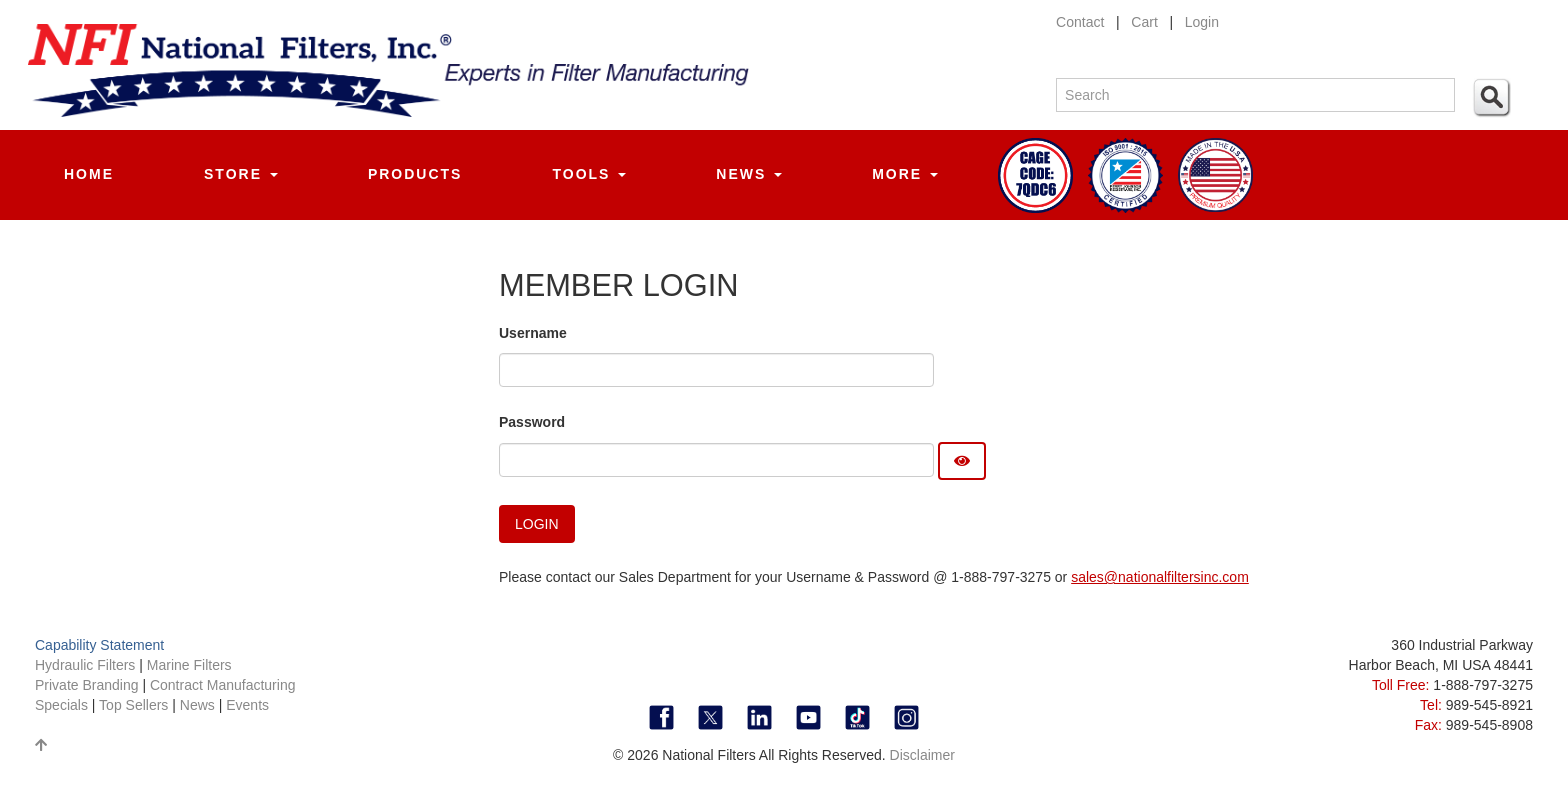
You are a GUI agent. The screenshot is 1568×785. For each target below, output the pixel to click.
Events (247, 705)
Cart (1144, 22)
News (197, 705)
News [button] (749, 174)
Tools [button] (589, 174)
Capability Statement (99, 645)
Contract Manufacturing (223, 685)
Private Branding (88, 685)
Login (1202, 22)
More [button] (905, 174)
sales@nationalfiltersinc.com (1160, 577)
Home (89, 174)
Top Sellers (133, 705)
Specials (63, 705)
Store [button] (241, 174)
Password (532, 422)
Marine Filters (189, 665)
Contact (1080, 22)
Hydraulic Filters (85, 665)
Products (415, 174)
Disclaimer (922, 755)
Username (533, 333)
